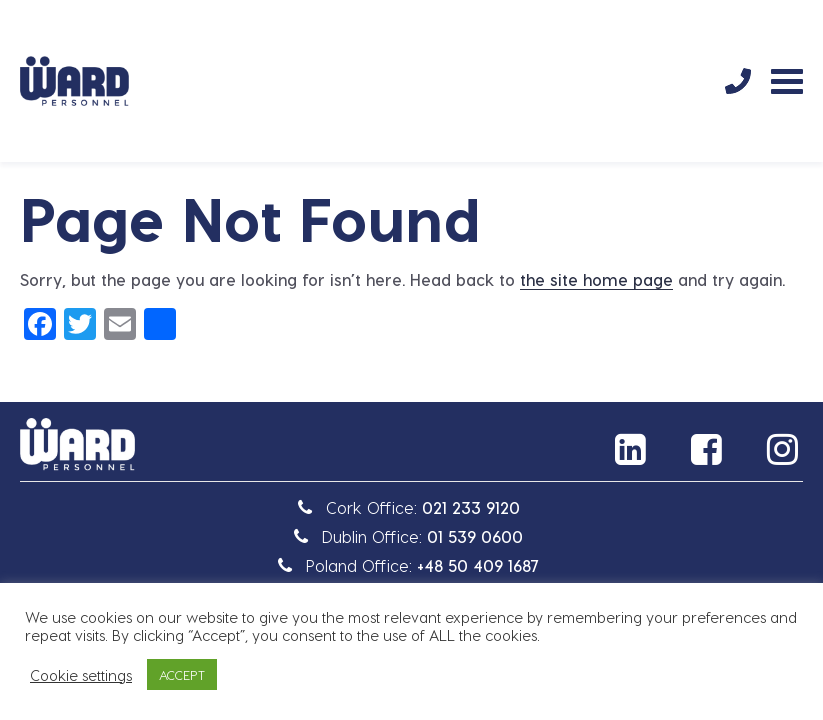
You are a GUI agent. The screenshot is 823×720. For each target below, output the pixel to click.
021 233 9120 (471, 507)
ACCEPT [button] (182, 674)
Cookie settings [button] (81, 675)
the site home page (596, 279)
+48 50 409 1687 (478, 565)
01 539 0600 (475, 536)
